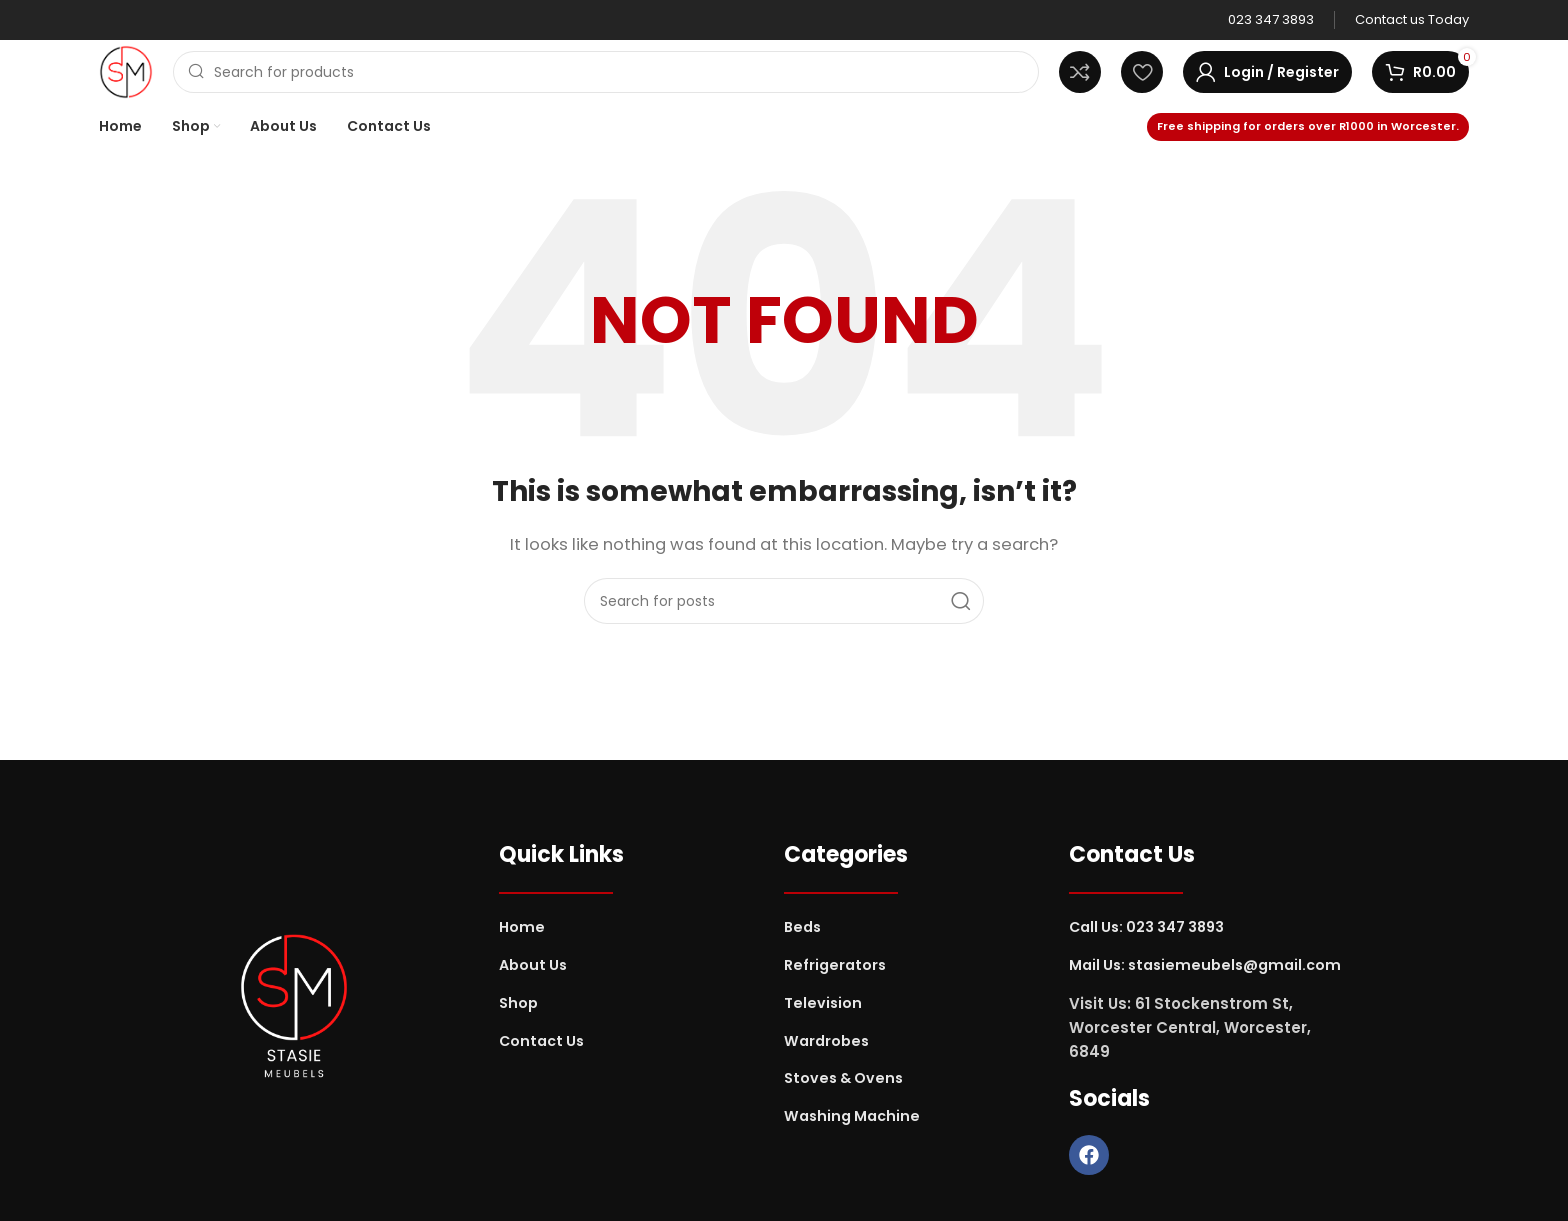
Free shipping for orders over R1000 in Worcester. (1308, 126)
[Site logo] (126, 70)
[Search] (606, 72)
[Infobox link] (1271, 20)
